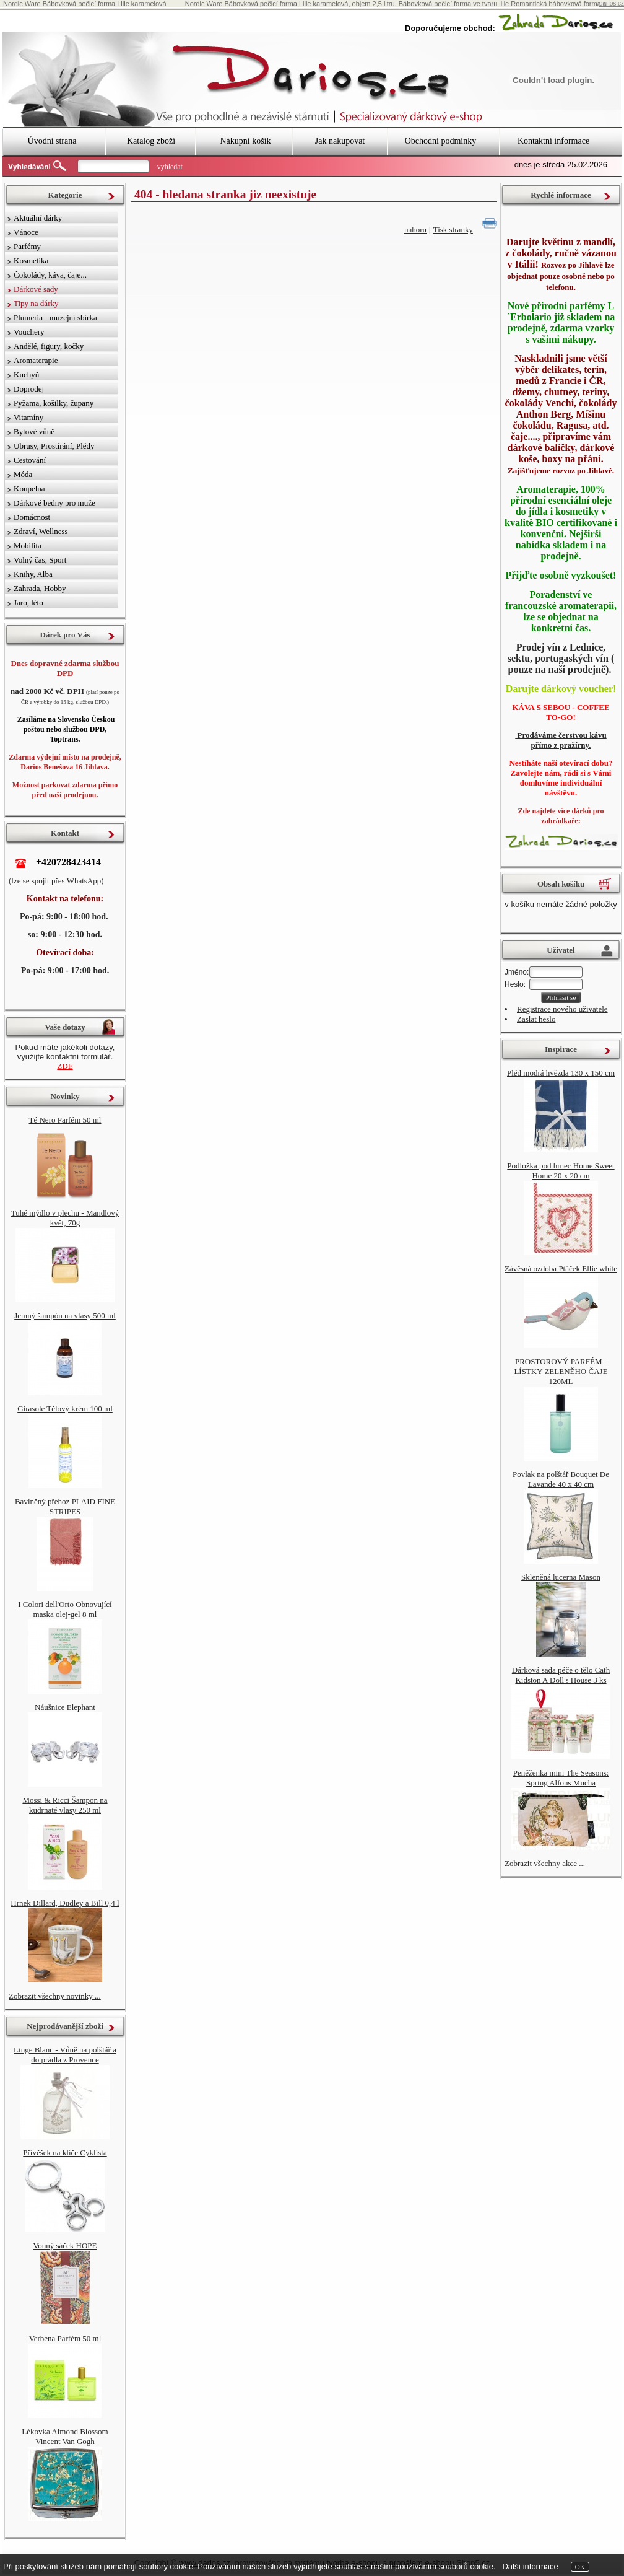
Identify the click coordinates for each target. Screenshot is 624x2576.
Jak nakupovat (340, 141)
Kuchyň (26, 374)
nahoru (415, 229)
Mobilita (27, 545)
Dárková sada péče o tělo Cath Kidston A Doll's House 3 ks (561, 1674)
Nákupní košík (245, 141)
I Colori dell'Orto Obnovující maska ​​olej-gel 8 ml (64, 1609)
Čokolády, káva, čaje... (50, 274)
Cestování (30, 460)
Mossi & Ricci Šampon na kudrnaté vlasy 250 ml (64, 1805)
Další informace (530, 2566)
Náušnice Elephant (65, 1707)
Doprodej (29, 388)
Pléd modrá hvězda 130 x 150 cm (561, 1072)
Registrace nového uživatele (562, 1009)
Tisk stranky (453, 229)
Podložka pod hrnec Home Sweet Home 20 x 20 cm (560, 1170)
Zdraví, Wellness (41, 531)
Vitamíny (28, 417)
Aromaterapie (36, 360)
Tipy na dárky (36, 303)
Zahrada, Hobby (40, 588)
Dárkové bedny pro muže (54, 502)
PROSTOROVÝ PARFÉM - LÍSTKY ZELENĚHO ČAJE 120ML (560, 1371)
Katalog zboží (151, 141)
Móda (23, 474)
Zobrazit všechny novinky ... (55, 1995)
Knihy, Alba (33, 574)
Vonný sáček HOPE (65, 2245)
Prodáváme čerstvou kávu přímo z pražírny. (560, 740)
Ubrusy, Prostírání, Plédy (54, 445)
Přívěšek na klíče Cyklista (64, 2152)
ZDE (64, 1066)
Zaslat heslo (536, 1018)
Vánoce (26, 232)
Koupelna (29, 488)
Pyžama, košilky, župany (53, 403)
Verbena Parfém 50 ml (65, 2338)
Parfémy (27, 246)
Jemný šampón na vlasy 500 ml (65, 1315)
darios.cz (611, 3)
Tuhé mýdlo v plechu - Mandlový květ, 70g (65, 1217)
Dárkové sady (36, 289)
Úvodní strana (52, 141)
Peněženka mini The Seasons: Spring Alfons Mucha (561, 1777)
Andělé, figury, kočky (49, 346)
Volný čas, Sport (40, 559)
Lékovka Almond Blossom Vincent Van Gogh (65, 2436)
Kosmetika (31, 260)
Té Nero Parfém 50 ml (65, 1119)
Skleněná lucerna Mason (560, 1577)
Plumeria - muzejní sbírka (55, 317)
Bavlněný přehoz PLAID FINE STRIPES (65, 1506)
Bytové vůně (34, 431)
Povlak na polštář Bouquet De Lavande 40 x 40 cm (561, 1479)
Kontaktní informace (553, 141)
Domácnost (32, 517)
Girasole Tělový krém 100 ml (65, 1408)
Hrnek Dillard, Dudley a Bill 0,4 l (65, 1903)
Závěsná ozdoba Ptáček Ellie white (561, 1268)
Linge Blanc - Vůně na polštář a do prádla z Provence (65, 2054)
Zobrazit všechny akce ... (545, 1863)
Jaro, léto (28, 602)
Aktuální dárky (38, 217)
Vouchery (29, 331)
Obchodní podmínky (441, 141)
